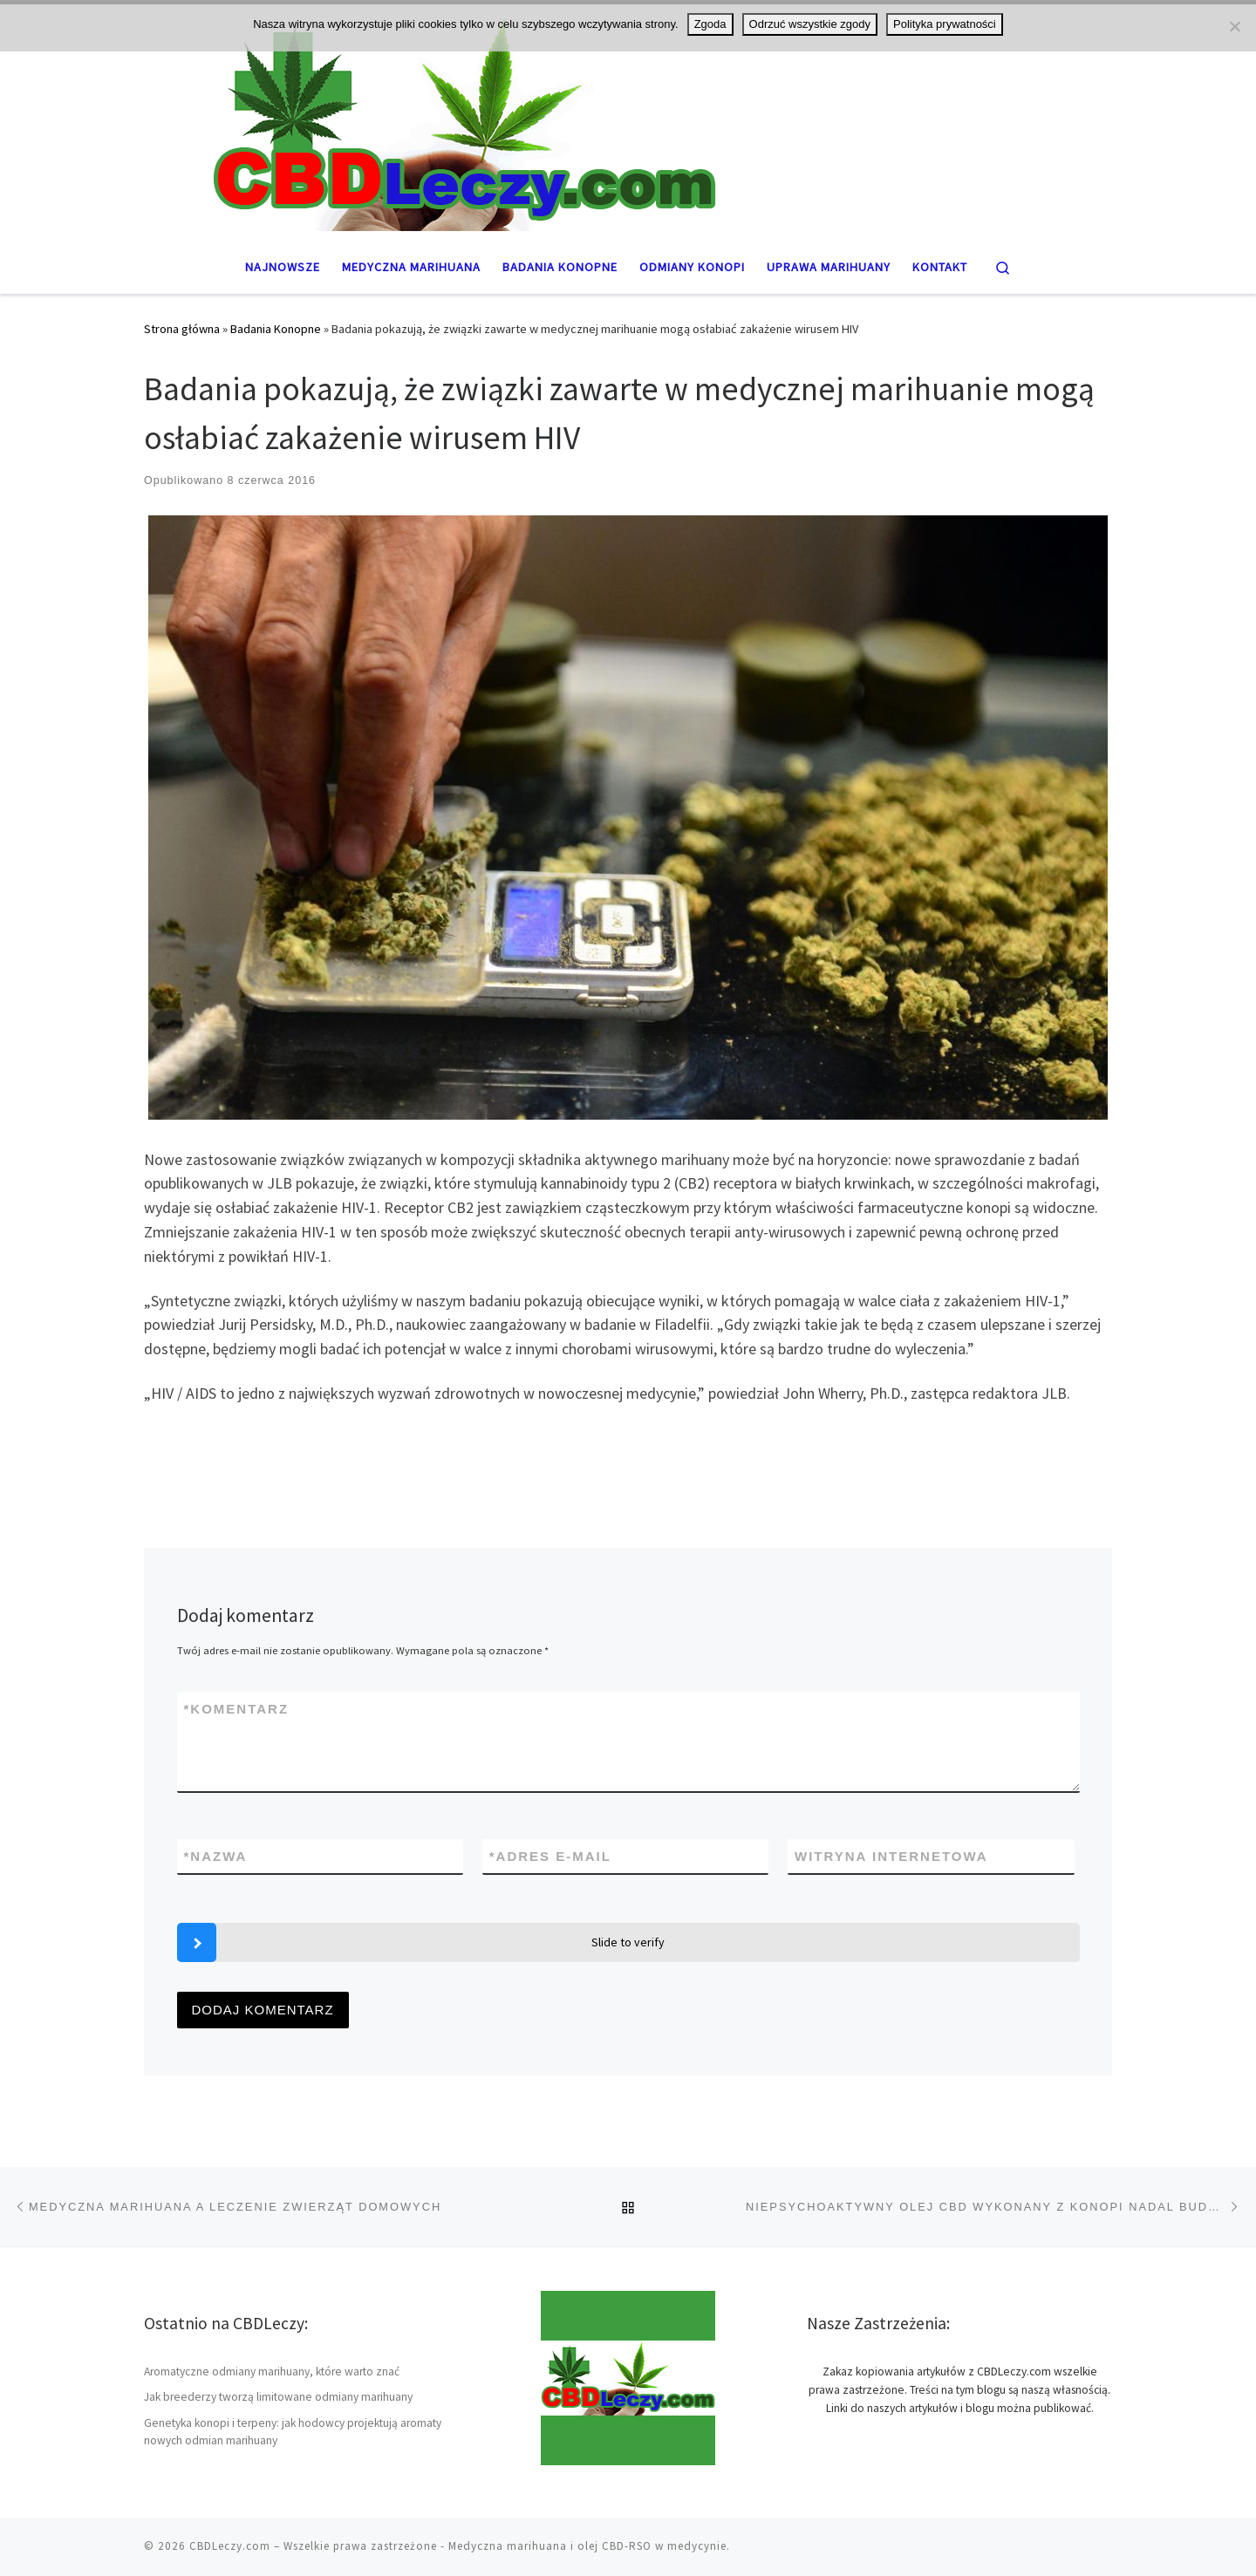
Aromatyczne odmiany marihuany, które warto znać (271, 2371)
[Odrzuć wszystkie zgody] (1234, 26)
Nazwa (216, 1856)
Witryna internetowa (891, 1856)
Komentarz (237, 1709)
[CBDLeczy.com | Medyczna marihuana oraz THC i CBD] (628, 119)
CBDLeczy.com (229, 2546)
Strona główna (182, 329)
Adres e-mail (550, 1856)
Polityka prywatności (944, 24)
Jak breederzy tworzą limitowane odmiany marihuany (278, 2396)
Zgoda (710, 24)
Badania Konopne (275, 329)
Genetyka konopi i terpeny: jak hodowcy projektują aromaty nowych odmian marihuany (292, 2432)
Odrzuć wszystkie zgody (809, 24)
